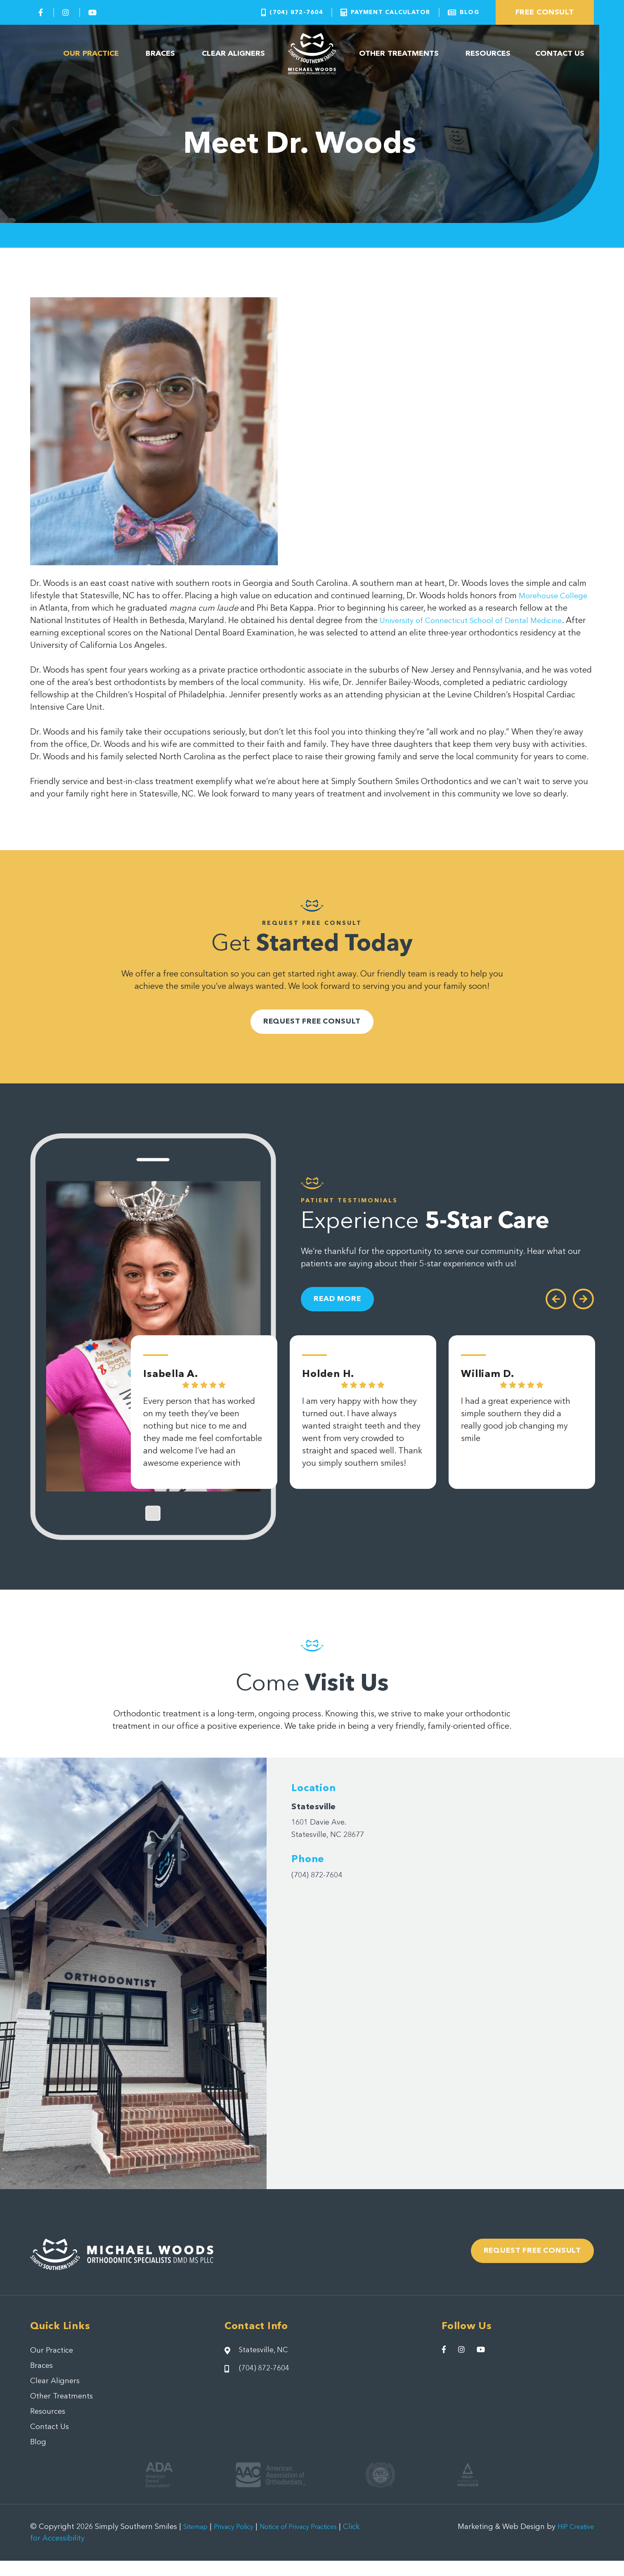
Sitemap (197, 2542)
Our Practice (91, 53)
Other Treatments (399, 53)
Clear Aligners (233, 53)
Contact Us (560, 53)
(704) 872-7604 (320, 1882)
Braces (160, 53)
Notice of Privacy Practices (315, 2542)
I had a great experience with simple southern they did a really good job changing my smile (515, 1434)
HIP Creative (572, 2542)
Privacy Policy (241, 2542)
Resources (488, 53)
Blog (38, 2457)
